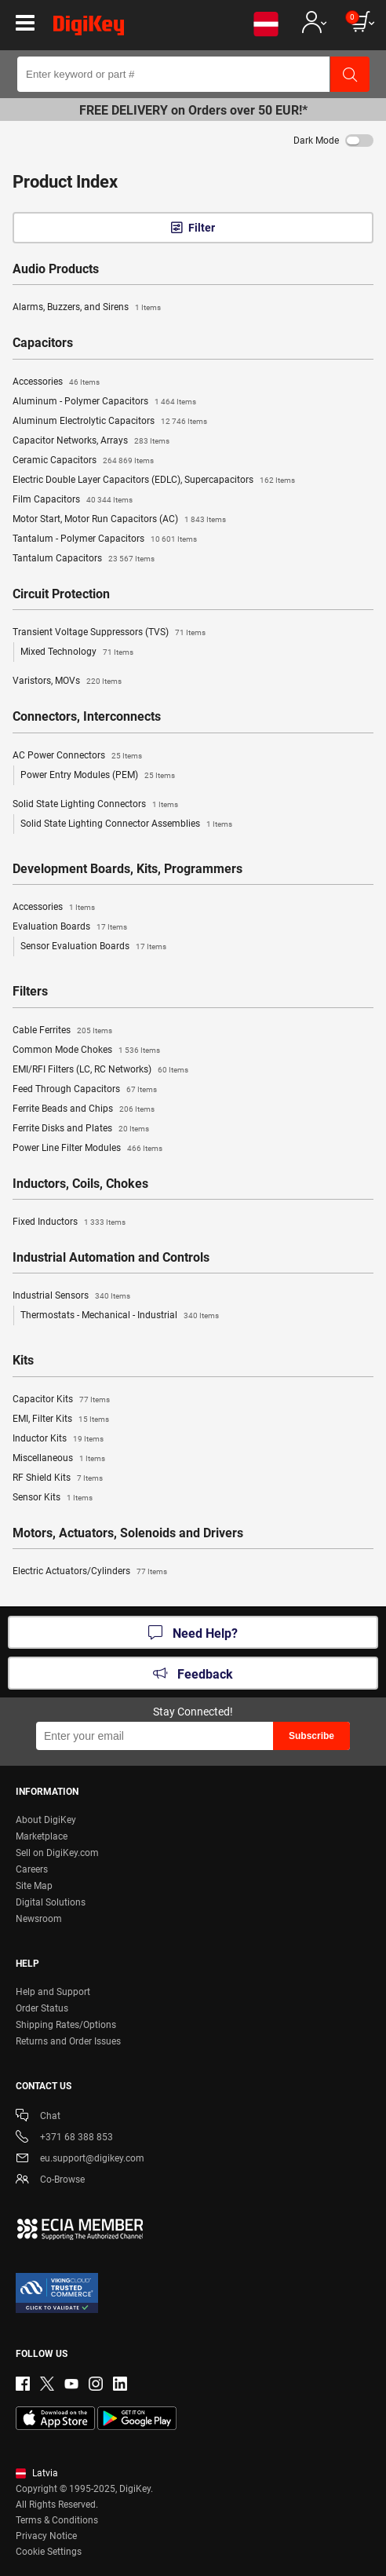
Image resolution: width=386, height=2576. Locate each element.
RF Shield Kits (58, 1478)
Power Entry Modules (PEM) (97, 775)
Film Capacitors (73, 500)
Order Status (42, 2008)
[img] (88, 28)
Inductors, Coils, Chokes (80, 1184)
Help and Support (53, 1991)
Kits (23, 1361)
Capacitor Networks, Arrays (91, 441)
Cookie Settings (49, 2551)
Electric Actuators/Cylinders (90, 1571)
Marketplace (41, 1836)
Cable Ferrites (62, 1030)
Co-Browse (50, 2180)
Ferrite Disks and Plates (81, 1129)
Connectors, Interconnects (87, 717)
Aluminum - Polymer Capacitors (104, 402)
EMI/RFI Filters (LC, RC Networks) (100, 1070)
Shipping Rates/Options (66, 2024)
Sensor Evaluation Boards (93, 946)
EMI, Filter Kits (61, 1419)
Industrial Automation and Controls (111, 1258)
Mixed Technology (76, 652)
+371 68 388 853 (64, 2138)
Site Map (34, 1885)
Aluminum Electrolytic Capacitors (110, 421)
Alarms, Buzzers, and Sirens (87, 307)
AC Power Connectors (77, 756)
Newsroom (39, 1918)
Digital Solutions (51, 1902)
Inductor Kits (58, 1439)
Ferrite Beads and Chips (84, 1109)
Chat (38, 2117)
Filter (201, 227)
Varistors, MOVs (67, 681)
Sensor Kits (53, 1498)
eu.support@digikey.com (80, 2159)
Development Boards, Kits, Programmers (127, 869)
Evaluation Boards (70, 927)
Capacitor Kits (61, 1399)
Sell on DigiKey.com (57, 1852)
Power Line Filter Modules (87, 1148)
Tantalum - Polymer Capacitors (105, 539)
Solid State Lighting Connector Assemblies (126, 824)
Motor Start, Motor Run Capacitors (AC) (119, 519)
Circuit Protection (61, 594)
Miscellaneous (59, 1458)
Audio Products (56, 269)
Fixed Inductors (69, 1222)
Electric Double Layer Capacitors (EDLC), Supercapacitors (154, 480)
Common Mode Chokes (86, 1050)
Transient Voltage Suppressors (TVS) (109, 632)
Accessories (56, 382)
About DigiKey (46, 1819)
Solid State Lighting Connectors (95, 804)
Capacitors (43, 343)
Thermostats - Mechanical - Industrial (119, 1315)
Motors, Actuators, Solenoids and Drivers (128, 1533)
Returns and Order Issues (68, 2041)
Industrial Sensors (71, 1296)
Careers (32, 1869)
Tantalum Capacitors (84, 559)
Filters (30, 992)
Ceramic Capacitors (83, 460)
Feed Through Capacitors (85, 1089)
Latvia (37, 2473)
